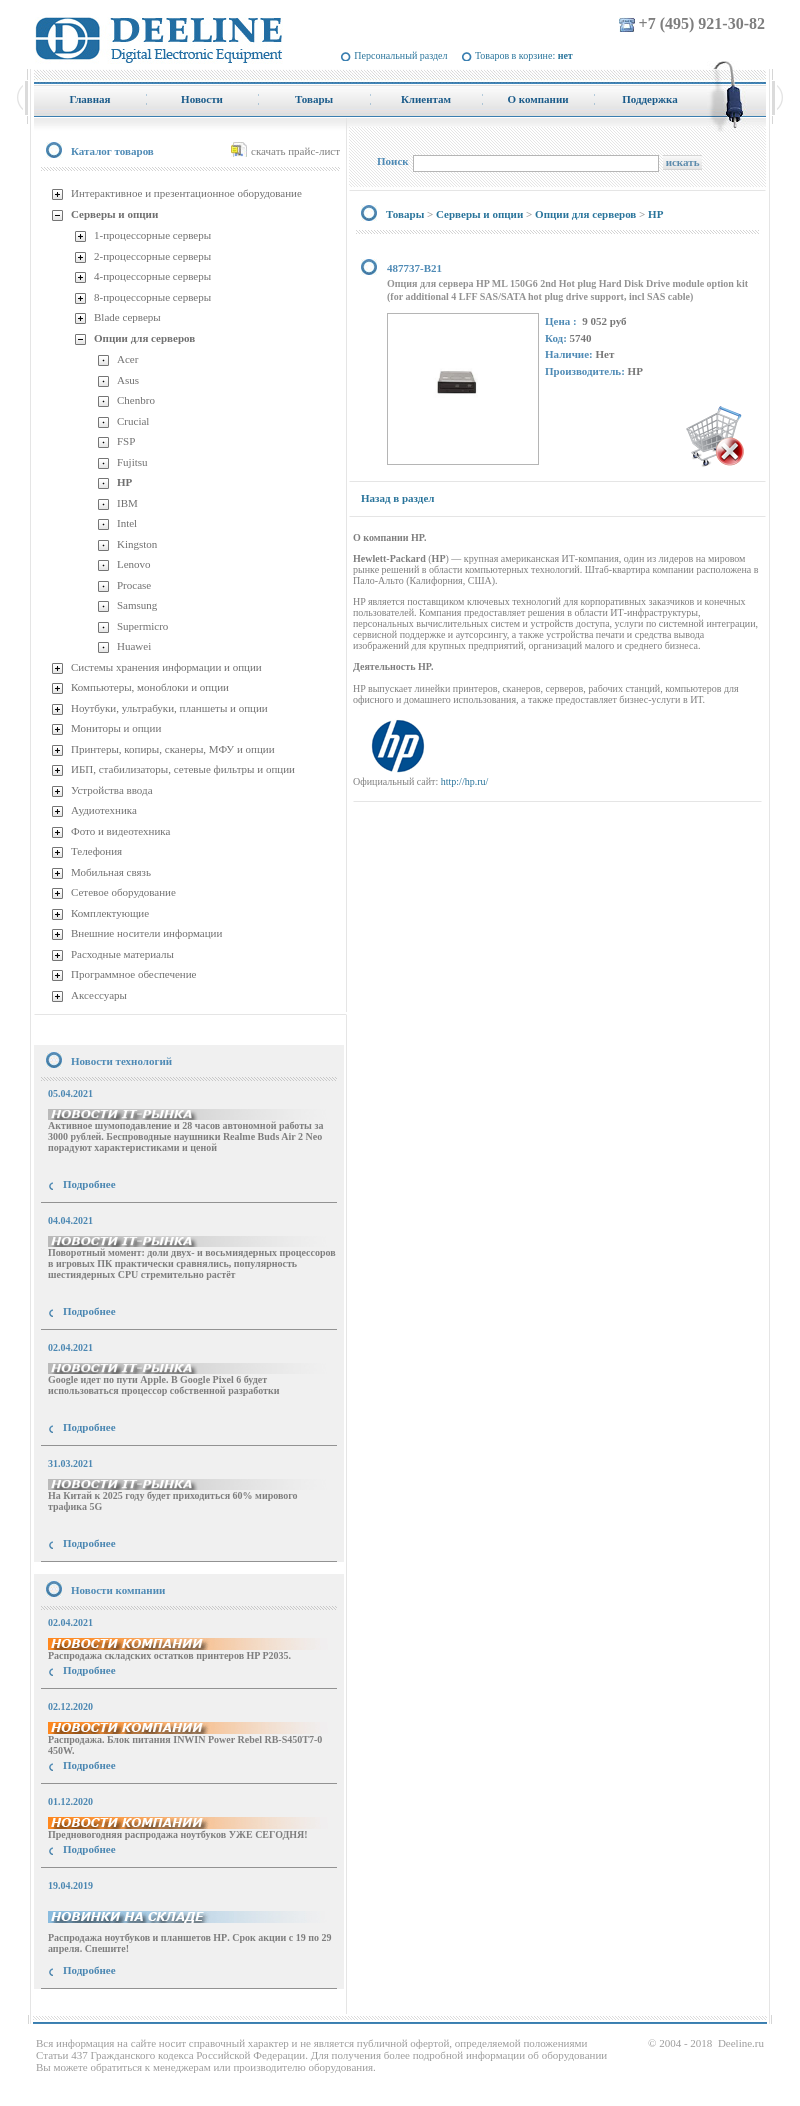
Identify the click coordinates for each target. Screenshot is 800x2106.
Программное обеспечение (133, 974)
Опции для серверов (144, 338)
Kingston (137, 544)
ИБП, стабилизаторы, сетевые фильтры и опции (183, 769)
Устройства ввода (112, 790)
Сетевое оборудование (123, 892)
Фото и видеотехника (120, 831)
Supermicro (142, 626)
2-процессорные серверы (152, 256)
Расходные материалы (122, 954)
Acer (127, 359)
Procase (134, 585)
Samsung (137, 605)
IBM (127, 503)
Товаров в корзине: (524, 55)
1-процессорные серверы (152, 235)
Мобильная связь (111, 872)
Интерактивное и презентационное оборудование (186, 193)
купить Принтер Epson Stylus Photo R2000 (123, 2006)
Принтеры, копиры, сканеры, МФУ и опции (173, 749)
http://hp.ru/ (465, 781)
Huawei (134, 646)
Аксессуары (99, 995)
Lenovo (134, 564)
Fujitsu (132, 462)
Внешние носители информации (146, 933)
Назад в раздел (397, 498)
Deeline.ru (741, 2043)
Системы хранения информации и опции (166, 667)
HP (124, 482)
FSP (126, 441)
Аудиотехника (104, 810)
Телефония (96, 851)
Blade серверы (127, 317)
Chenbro (136, 400)
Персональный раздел (400, 55)
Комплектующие (110, 913)
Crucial (133, 421)
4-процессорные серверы (152, 276)
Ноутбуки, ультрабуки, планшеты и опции (169, 708)
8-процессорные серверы (152, 297)
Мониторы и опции (116, 728)
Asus (128, 380)
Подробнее (89, 1184)
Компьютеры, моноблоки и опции (150, 687)
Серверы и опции (114, 214)
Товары (405, 214)
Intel (127, 523)
